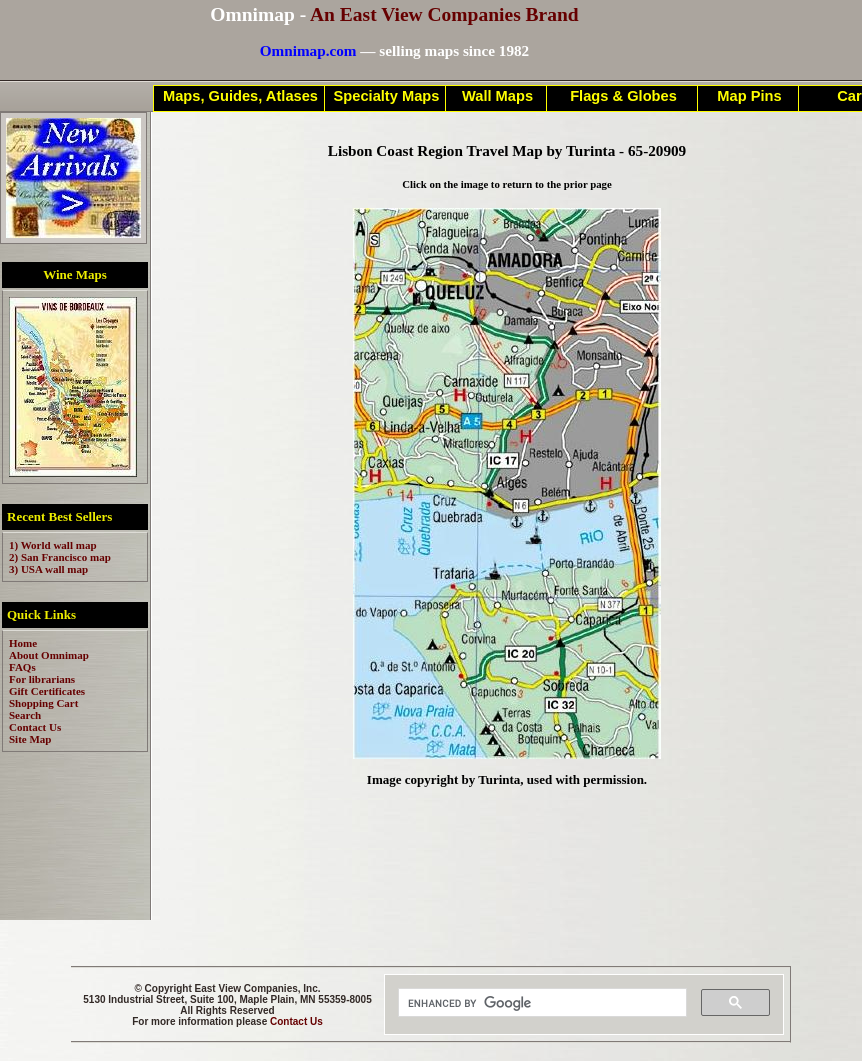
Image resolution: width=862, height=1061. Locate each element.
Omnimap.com (308, 50)
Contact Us (296, 1021)
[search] (540, 1003)
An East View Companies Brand (444, 14)
